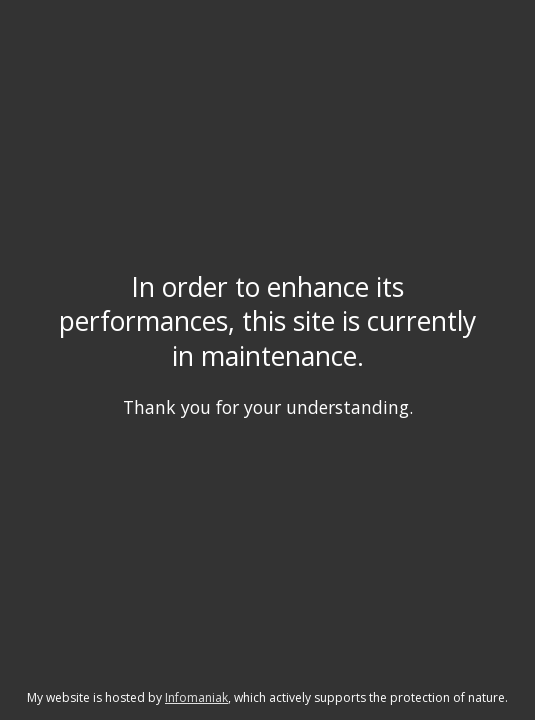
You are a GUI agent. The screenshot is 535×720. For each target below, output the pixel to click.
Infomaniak (196, 697)
